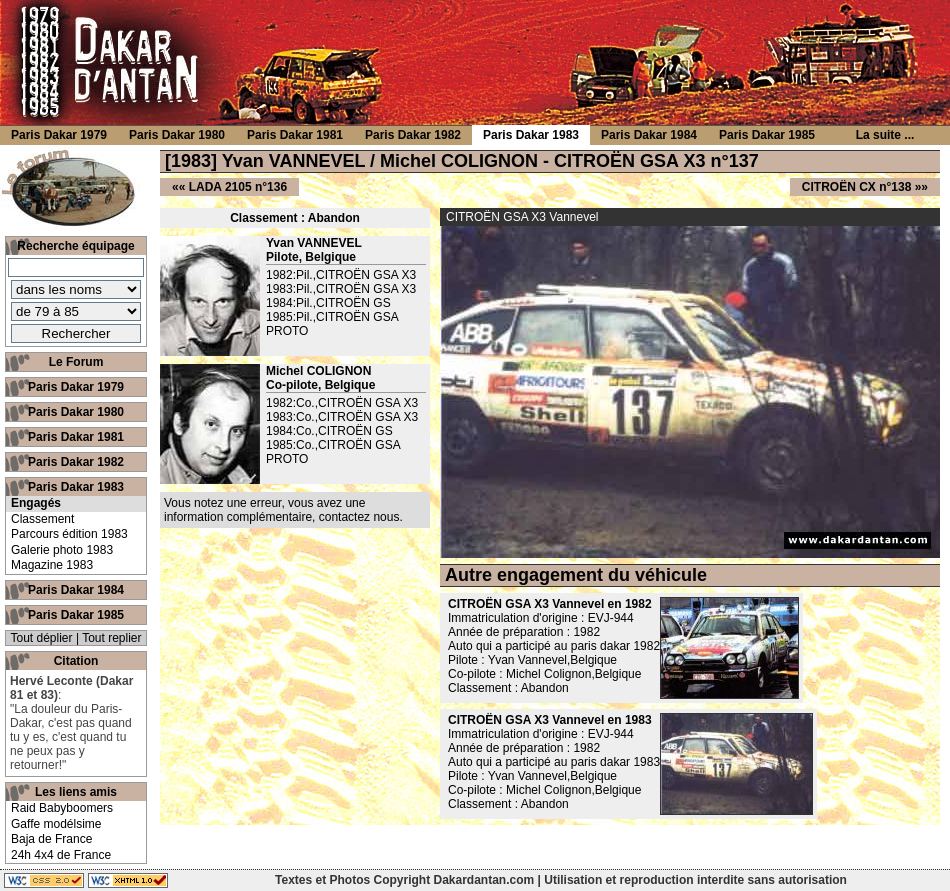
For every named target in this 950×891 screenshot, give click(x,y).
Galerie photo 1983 (62, 550)
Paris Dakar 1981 (76, 437)
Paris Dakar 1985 (76, 615)
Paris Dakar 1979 (76, 387)
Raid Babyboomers (62, 808)
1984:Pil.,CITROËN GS (328, 303)
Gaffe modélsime (56, 824)
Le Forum (76, 362)
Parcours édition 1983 (69, 534)
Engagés (36, 503)
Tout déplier (42, 638)
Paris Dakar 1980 (76, 412)
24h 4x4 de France (61, 855)
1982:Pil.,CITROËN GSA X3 (341, 275)
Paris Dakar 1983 (76, 487)
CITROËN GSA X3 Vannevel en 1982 (550, 604)
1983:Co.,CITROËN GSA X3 (342, 417)
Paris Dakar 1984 (76, 590)
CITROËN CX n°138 (857, 187)
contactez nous (359, 517)
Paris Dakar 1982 (76, 462)
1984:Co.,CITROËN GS (329, 431)
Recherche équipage (75, 246)
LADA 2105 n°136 (238, 187)
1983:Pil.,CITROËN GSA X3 (341, 289)
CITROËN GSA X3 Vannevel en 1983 (550, 720)
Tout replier (111, 638)
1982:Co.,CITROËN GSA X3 (342, 403)
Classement (42, 519)
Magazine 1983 (52, 565)
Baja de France (51, 839)
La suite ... (885, 135)
